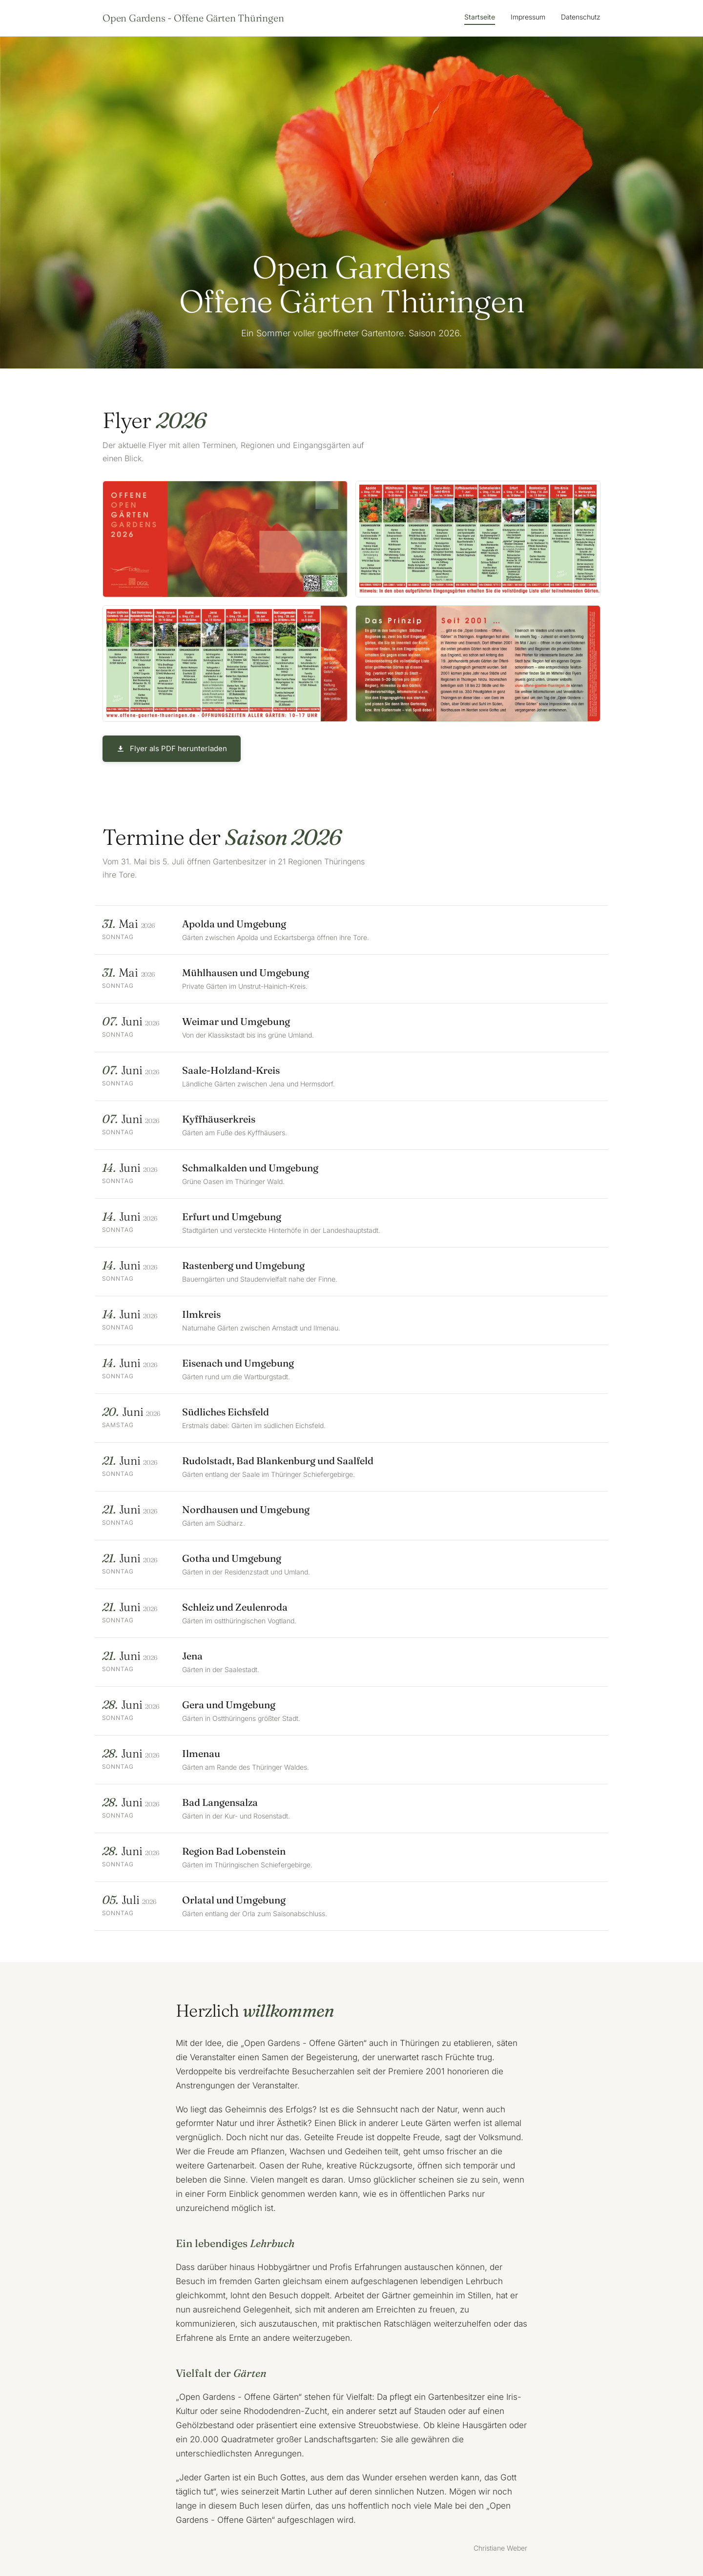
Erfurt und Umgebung (232, 1216)
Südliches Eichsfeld (226, 1412)
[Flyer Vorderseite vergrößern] (225, 539)
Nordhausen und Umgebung (246, 1509)
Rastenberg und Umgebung (244, 1265)
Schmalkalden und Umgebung (251, 1168)
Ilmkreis (202, 1314)
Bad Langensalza (220, 1802)
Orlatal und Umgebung (234, 1900)
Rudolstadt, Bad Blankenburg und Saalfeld (278, 1460)
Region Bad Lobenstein (234, 1851)
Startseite (479, 17)
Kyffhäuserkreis (219, 1119)
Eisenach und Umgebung (238, 1363)
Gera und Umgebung (229, 1704)
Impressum (528, 17)
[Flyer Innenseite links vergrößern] (477, 539)
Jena (193, 1656)
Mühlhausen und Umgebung (246, 972)
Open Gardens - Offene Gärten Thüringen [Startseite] (193, 18)
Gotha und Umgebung (232, 1558)
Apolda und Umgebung (235, 924)
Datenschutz (580, 17)
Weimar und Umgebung (236, 1021)
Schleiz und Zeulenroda (235, 1607)
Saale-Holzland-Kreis (231, 1070)
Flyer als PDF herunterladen (171, 748)
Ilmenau (202, 1753)
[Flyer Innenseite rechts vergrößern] (225, 663)
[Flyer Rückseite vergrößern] (477, 663)
